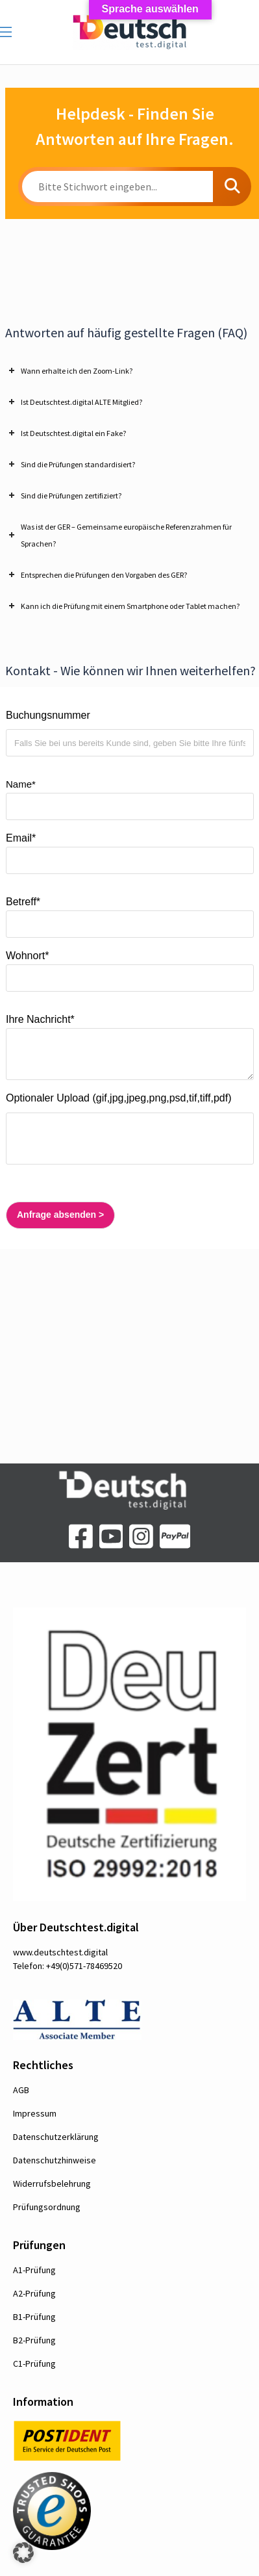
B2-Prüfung (34, 2340)
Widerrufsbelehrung (52, 2183)
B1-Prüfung (34, 2317)
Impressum (34, 2113)
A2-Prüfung (34, 2293)
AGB (21, 2090)
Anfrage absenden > (55, 1215)
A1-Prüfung (34, 2270)
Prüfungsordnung (46, 2207)
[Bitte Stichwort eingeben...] (117, 186)
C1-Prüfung (34, 2363)
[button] (23, 2552)
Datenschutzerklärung (56, 2137)
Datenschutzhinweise (54, 2160)
